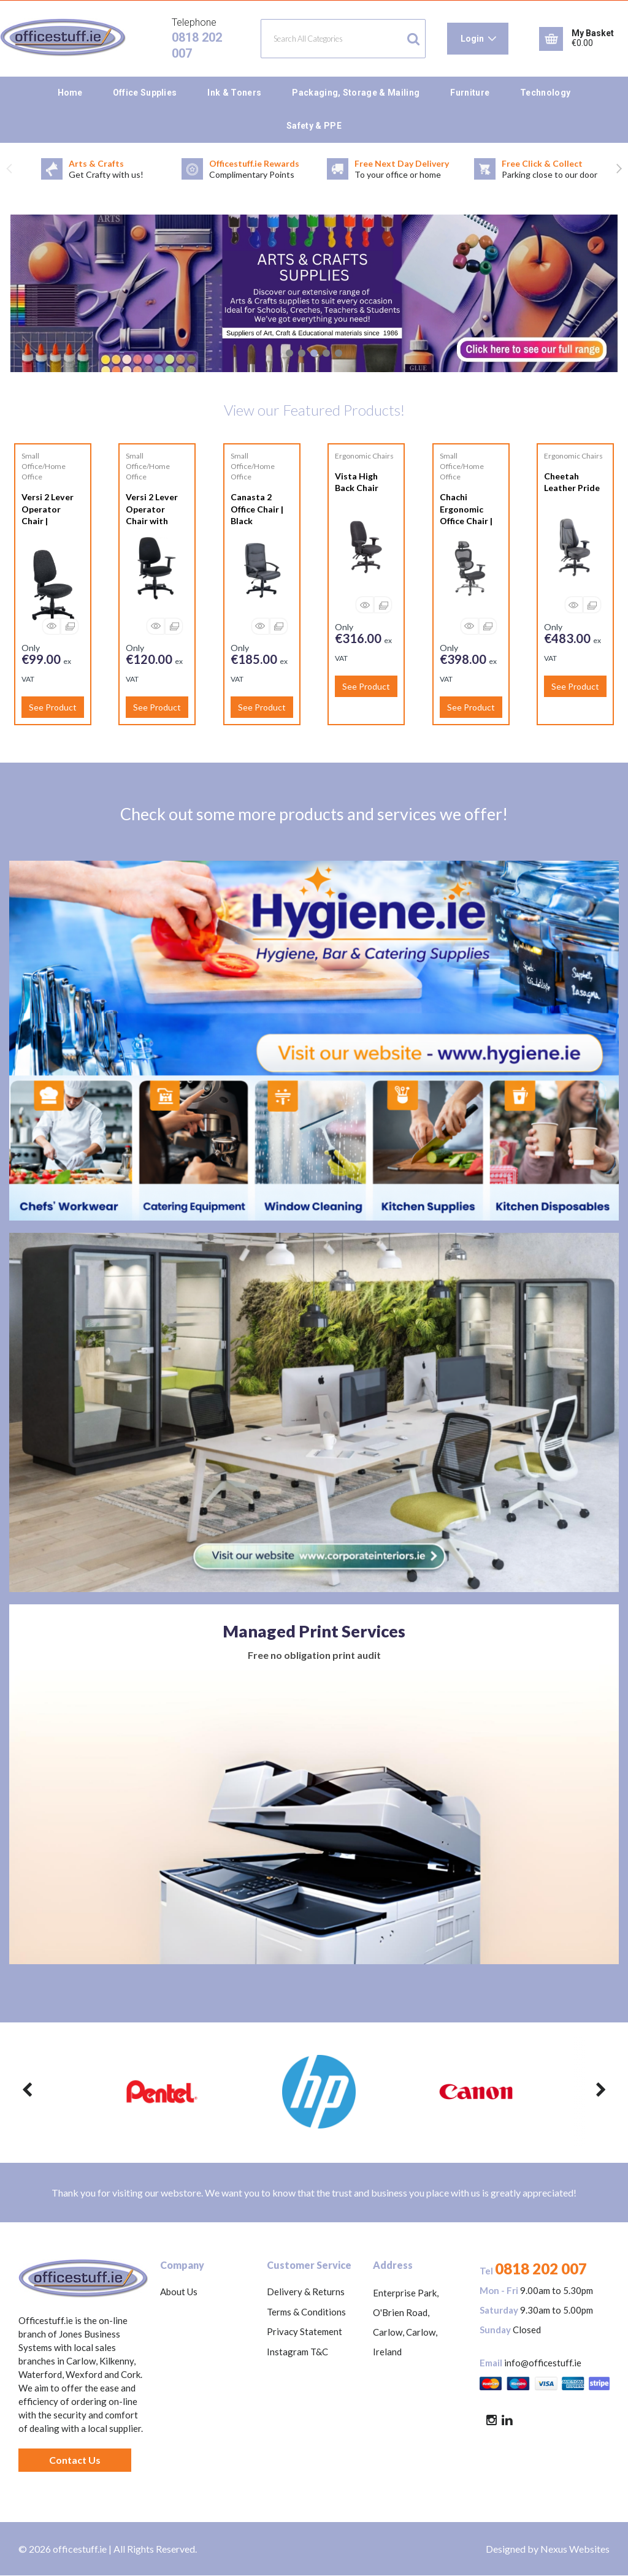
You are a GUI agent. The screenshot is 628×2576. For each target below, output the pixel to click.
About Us (178, 2291)
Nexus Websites (575, 2549)
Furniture (469, 92)
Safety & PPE (314, 126)
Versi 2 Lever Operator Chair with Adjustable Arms (152, 520)
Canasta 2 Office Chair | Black (257, 508)
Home (70, 92)
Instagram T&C (297, 2351)
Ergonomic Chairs (364, 455)
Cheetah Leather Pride (572, 482)
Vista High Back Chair (356, 482)
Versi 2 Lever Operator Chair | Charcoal (47, 515)
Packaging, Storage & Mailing (355, 92)
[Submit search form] (413, 39)
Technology (545, 92)
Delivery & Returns (306, 2291)
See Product (53, 707)
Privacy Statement (304, 2331)
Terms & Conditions (306, 2311)
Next (619, 169)
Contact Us (75, 2460)
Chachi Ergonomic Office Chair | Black (466, 515)
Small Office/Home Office (43, 466)
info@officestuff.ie (542, 2362)
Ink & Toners (234, 92)
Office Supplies (145, 92)
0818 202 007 (541, 2268)
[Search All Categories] (343, 38)
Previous (9, 169)
